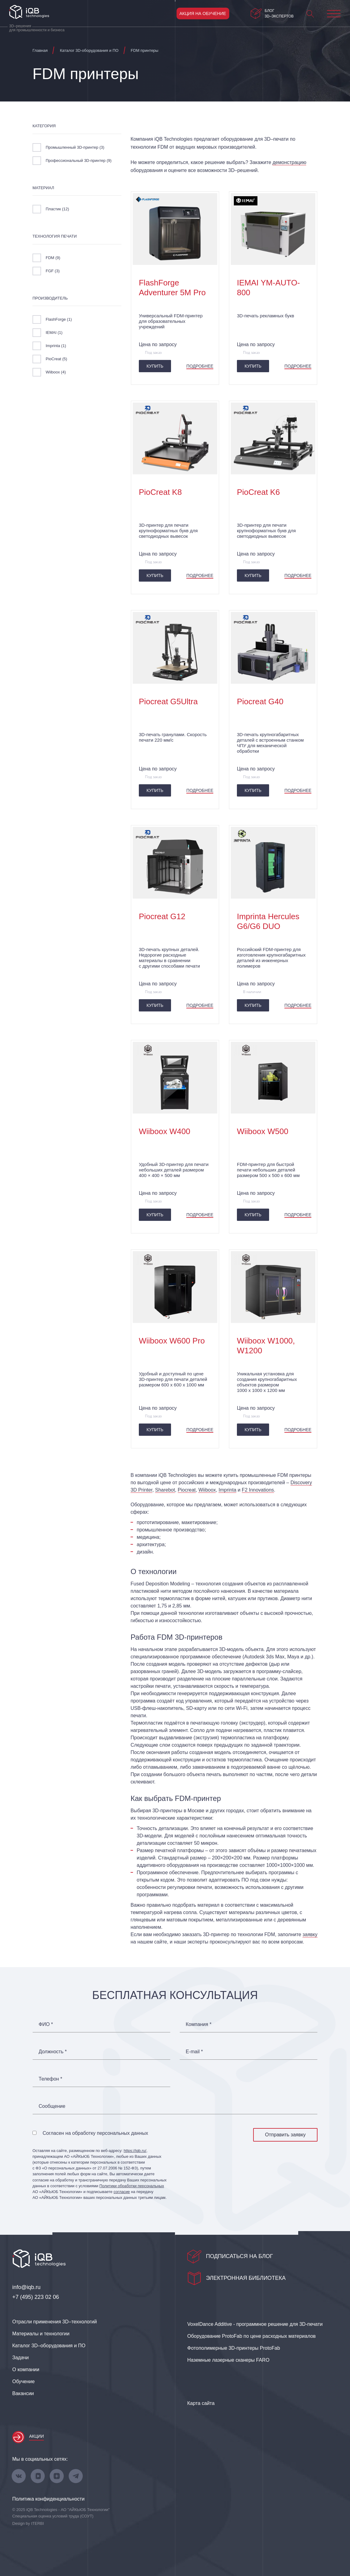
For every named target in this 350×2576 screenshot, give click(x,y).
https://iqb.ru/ (135, 2150)
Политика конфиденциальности (48, 2498)
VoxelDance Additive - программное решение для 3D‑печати (255, 2324)
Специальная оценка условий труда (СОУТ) (52, 2516)
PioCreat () (56, 359)
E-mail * (194, 2051)
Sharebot (165, 1489)
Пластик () (57, 209)
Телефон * (50, 2079)
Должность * (53, 2051)
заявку (310, 1934)
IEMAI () (54, 332)
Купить (154, 366)
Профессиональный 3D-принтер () (79, 160)
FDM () (53, 257)
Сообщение (52, 2106)
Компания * (198, 2024)
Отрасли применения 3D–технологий (54, 2321)
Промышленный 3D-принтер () (75, 147)
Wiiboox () (56, 372)
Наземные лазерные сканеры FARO (228, 2360)
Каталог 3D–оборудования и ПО (49, 2345)
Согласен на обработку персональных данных (95, 2133)
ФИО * (46, 2024)
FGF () (53, 271)
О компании (25, 2369)
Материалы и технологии (41, 2333)
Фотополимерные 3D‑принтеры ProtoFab (233, 2348)
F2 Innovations (258, 1489)
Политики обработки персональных (131, 2186)
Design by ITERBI (28, 2523)
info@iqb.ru (26, 2287)
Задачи (20, 2357)
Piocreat (187, 1489)
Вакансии (23, 2393)
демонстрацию (289, 162)
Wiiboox (207, 1489)
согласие (121, 2191)
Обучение (23, 2381)
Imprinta (227, 1489)
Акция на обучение (203, 13)
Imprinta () (56, 345)
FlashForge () (59, 319)
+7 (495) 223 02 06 (35, 2297)
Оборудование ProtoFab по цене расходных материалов (251, 2336)
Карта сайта (201, 2403)
